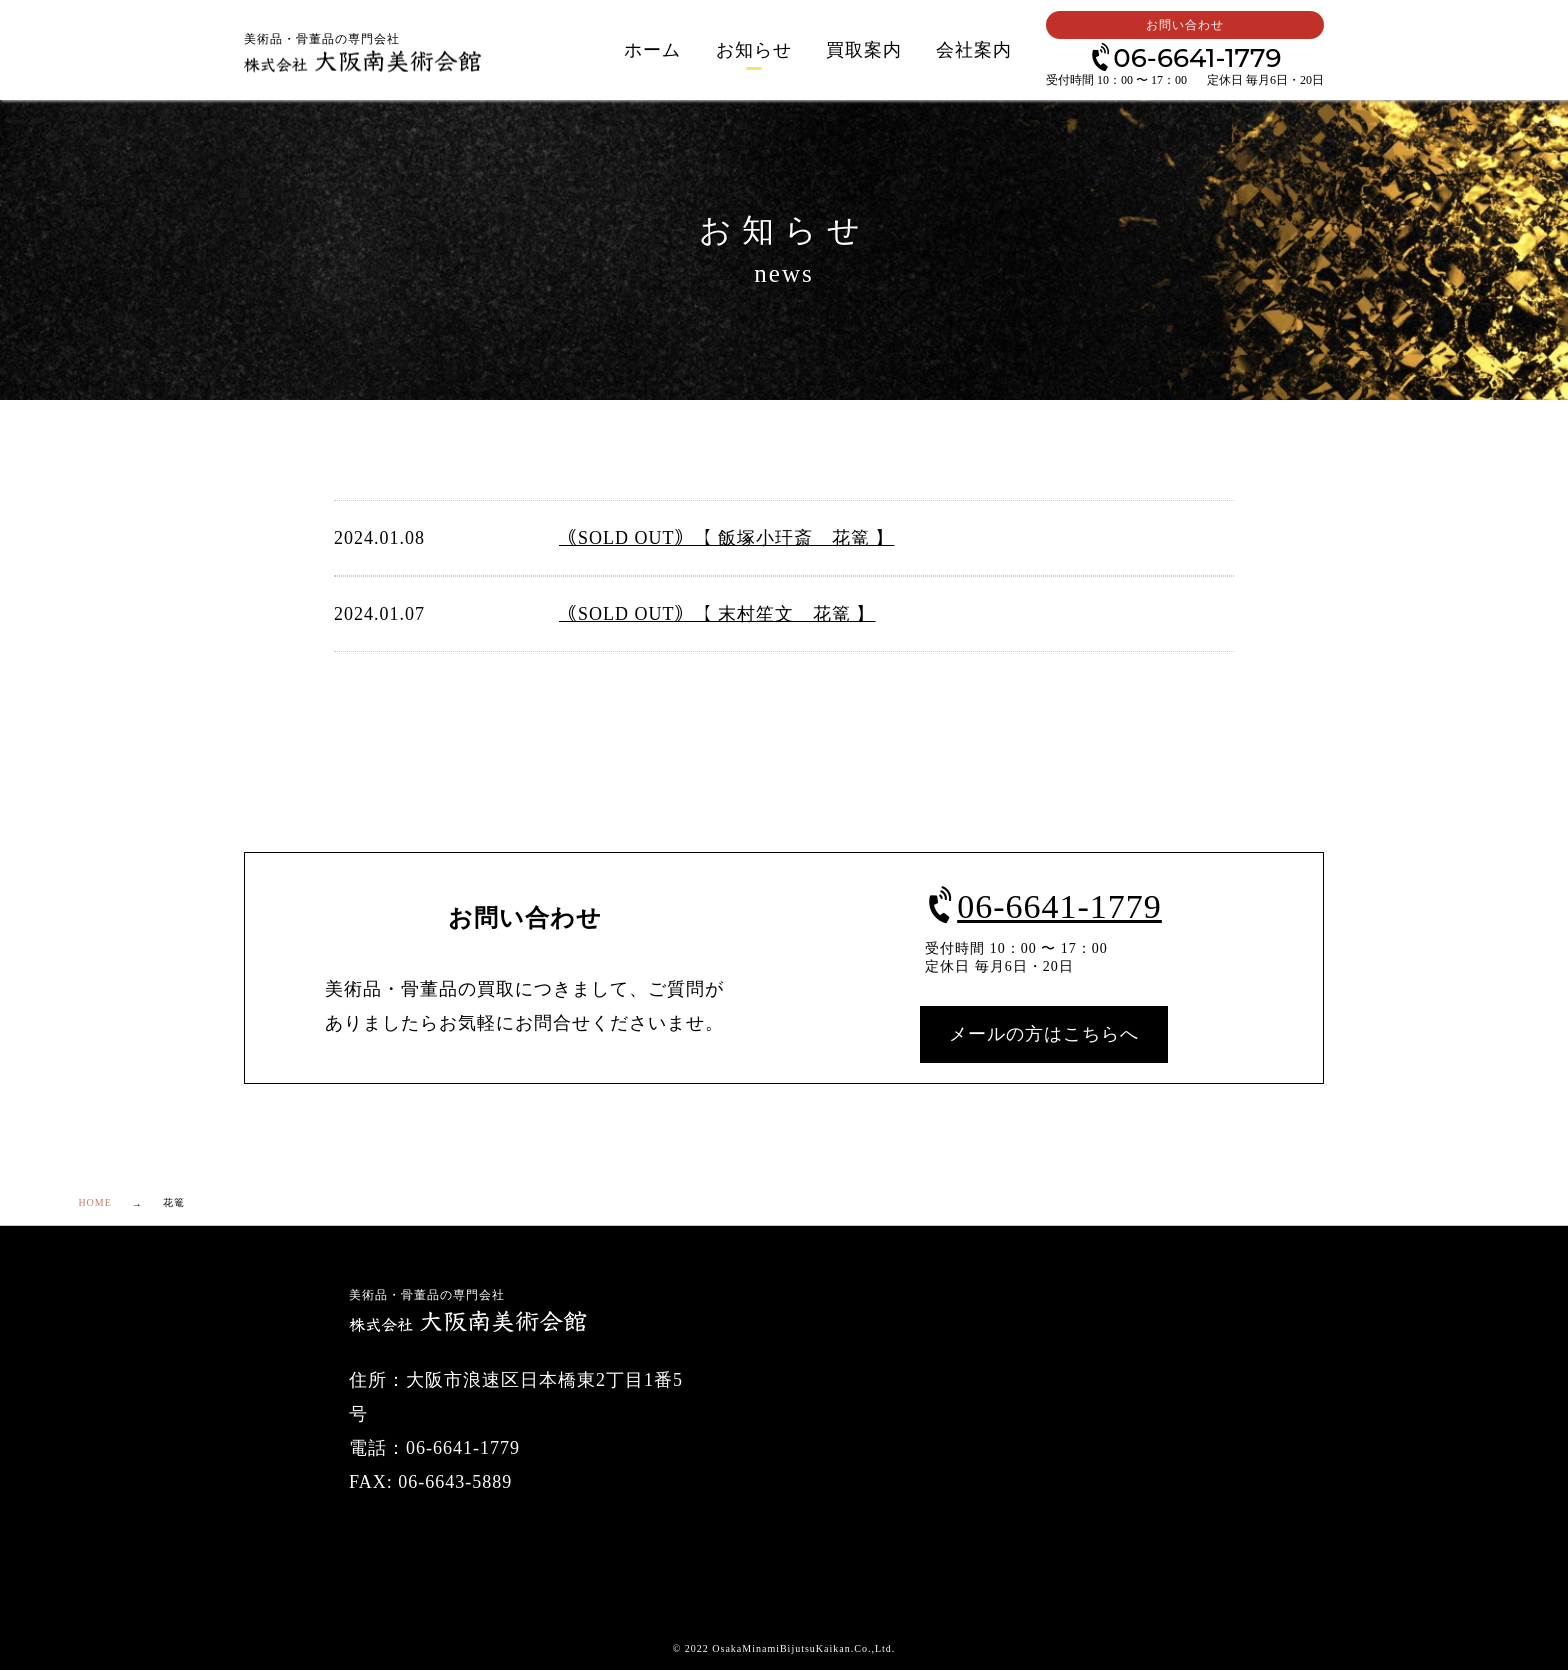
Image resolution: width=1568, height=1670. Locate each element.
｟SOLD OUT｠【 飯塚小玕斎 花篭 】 (727, 538)
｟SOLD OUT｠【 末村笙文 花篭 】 (717, 614)
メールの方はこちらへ (1044, 1034)
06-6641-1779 (1184, 56)
